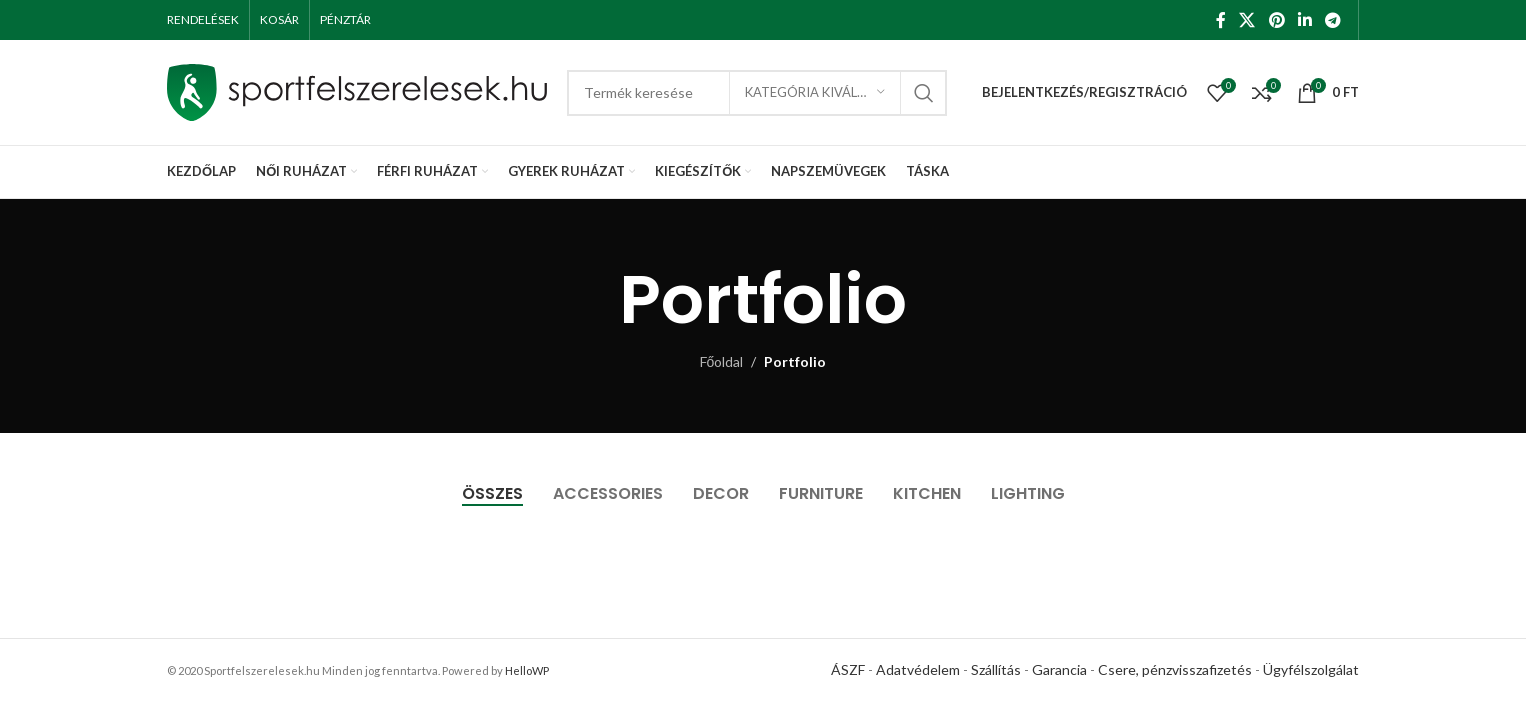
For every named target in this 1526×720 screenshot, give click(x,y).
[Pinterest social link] (1276, 20)
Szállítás (996, 668)
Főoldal (722, 361)
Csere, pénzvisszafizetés (1175, 668)
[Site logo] (357, 90)
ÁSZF (848, 668)
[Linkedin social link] (1304, 20)
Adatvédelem (918, 668)
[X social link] (1247, 20)
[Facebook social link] (1220, 20)
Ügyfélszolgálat (1311, 668)
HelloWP (527, 669)
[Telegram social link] (1333, 20)
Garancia (1059, 668)
